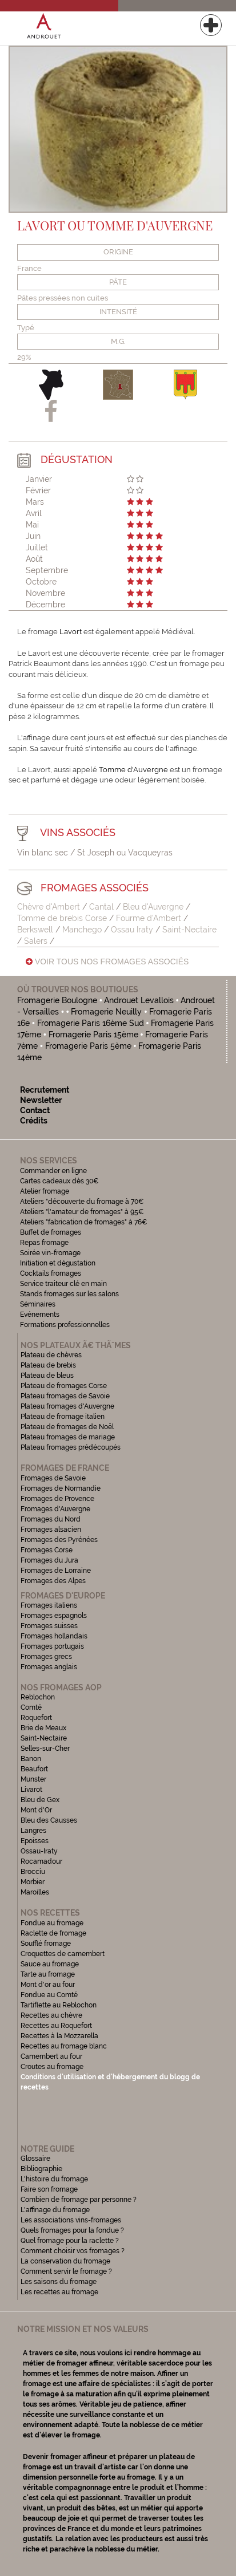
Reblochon (38, 1697)
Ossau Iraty (132, 929)
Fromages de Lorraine (56, 1571)
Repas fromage (44, 1243)
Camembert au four (51, 2056)
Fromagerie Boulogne (57, 1000)
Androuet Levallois (139, 1000)
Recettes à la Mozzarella (59, 2036)
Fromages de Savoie (53, 1478)
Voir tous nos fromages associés (107, 961)
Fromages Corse (47, 1550)
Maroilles (35, 1892)
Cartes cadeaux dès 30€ (59, 1181)
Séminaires (37, 1304)
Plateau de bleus (47, 1376)
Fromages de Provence (57, 1499)
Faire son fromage (49, 2189)
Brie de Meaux (43, 1728)
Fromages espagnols (54, 1616)
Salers (35, 941)
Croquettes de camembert (63, 1954)
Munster (33, 1779)
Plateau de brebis (48, 1365)
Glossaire (36, 2159)
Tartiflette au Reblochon (59, 2005)
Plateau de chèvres (52, 1355)
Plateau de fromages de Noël (67, 1427)
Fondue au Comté (49, 1995)
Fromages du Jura (49, 1560)
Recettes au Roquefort (56, 2026)
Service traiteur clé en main (63, 1284)
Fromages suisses (49, 1626)
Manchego (82, 929)
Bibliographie (41, 2169)
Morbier (33, 1882)
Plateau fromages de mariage (68, 1437)
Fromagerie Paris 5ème (88, 1045)
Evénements (39, 1315)
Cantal (101, 906)
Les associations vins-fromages (71, 2220)
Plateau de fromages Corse (64, 1386)
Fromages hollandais (54, 1636)
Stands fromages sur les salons (69, 1294)
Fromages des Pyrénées (59, 1540)
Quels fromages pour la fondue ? (72, 2230)
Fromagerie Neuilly (106, 1011)
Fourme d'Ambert (148, 918)
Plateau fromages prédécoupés (71, 1447)
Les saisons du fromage (59, 2282)
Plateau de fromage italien (63, 1417)
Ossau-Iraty (40, 1851)
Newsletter (41, 1100)
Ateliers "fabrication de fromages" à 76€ (83, 1222)
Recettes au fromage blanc (64, 2046)
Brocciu (33, 1872)
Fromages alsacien (51, 1530)
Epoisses (35, 1841)
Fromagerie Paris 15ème (93, 1034)
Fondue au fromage (52, 1923)
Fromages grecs (46, 1657)
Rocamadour (41, 1861)
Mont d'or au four (48, 1985)
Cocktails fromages (50, 1273)
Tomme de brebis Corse (62, 918)
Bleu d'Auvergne (153, 906)
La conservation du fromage (65, 2261)
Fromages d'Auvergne (55, 1509)
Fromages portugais (52, 1646)
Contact (35, 1110)
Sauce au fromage (50, 1964)
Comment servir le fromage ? (66, 2271)
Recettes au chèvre (51, 2015)
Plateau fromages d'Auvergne (67, 1406)
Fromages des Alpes (53, 1581)
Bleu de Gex (40, 1800)
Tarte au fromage (48, 1974)
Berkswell (36, 929)
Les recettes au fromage (59, 2292)
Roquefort (36, 1718)
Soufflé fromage (46, 1944)
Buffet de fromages (50, 1232)
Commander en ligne (53, 1171)
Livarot (31, 1790)
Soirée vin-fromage (50, 1253)
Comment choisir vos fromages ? (73, 2251)
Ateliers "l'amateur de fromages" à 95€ (82, 1212)
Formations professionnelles (65, 1325)
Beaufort (34, 1769)
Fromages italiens (49, 1605)
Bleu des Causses (49, 1820)
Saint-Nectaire (189, 929)
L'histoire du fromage (54, 2179)
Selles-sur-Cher (45, 1749)
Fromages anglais (49, 1667)
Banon (31, 1759)
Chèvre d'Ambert (48, 906)
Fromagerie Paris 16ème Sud (90, 1023)
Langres (33, 1831)
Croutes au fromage (52, 2067)
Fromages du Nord (51, 1519)
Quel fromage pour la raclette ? (70, 2241)
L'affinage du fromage (55, 2210)
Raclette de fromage (53, 1933)
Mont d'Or (36, 1810)
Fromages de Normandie (61, 1488)
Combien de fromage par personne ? (79, 2200)
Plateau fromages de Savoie (65, 1396)
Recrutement (44, 1089)
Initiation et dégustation (57, 1263)
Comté (31, 1707)
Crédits (33, 1120)
